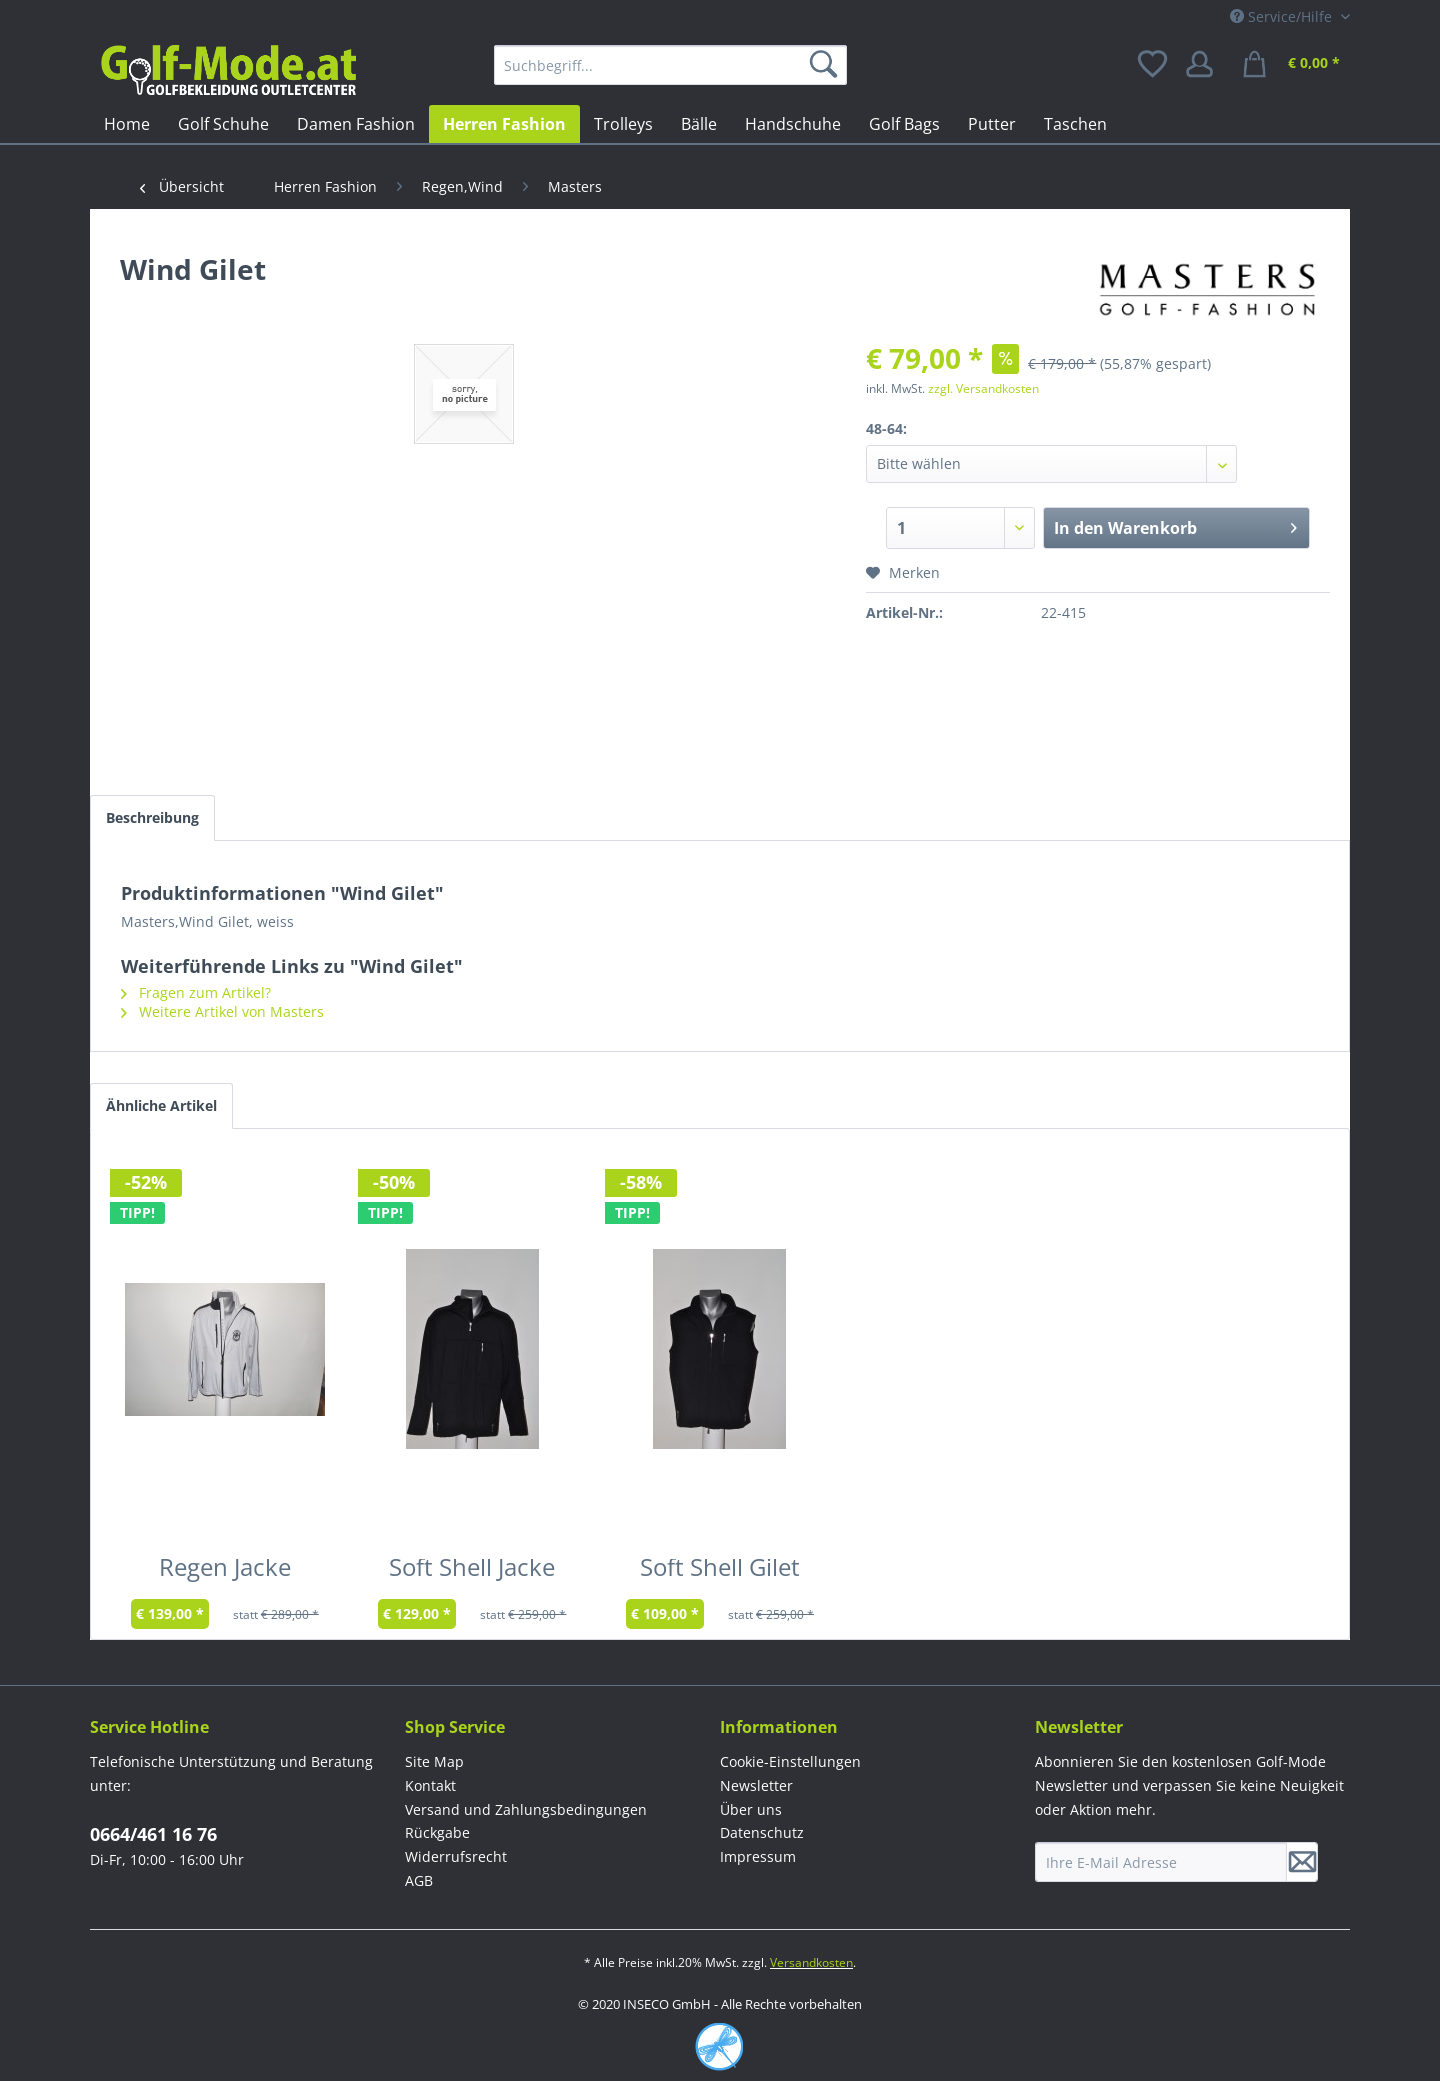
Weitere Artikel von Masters (222, 1011)
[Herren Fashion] (504, 124)
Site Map (434, 1761)
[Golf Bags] (904, 124)
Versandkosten (811, 1962)
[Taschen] (1075, 124)
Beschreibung (152, 817)
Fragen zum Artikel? (196, 992)
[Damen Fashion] (356, 124)
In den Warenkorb (1175, 525)
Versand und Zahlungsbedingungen (526, 1809)
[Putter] (992, 124)
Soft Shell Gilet (720, 1571)
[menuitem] (670, 65)
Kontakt (430, 1785)
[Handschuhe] (793, 124)
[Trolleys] (623, 124)
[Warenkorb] (1294, 65)
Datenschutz (762, 1832)
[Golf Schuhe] (223, 124)
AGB (419, 1880)
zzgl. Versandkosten (983, 388)
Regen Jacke (225, 1571)
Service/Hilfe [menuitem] (1283, 16)
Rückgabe (437, 1832)
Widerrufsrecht (456, 1856)
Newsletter (756, 1785)
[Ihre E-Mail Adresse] (1161, 1862)
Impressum (758, 1856)
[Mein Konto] (1206, 65)
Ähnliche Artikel (161, 1105)
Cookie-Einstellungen (790, 1761)
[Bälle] (699, 124)
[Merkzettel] (1154, 65)
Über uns (751, 1809)
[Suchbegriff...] (670, 65)
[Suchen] (827, 65)
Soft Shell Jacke (472, 1571)
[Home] (127, 124)
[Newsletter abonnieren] (1302, 1862)
